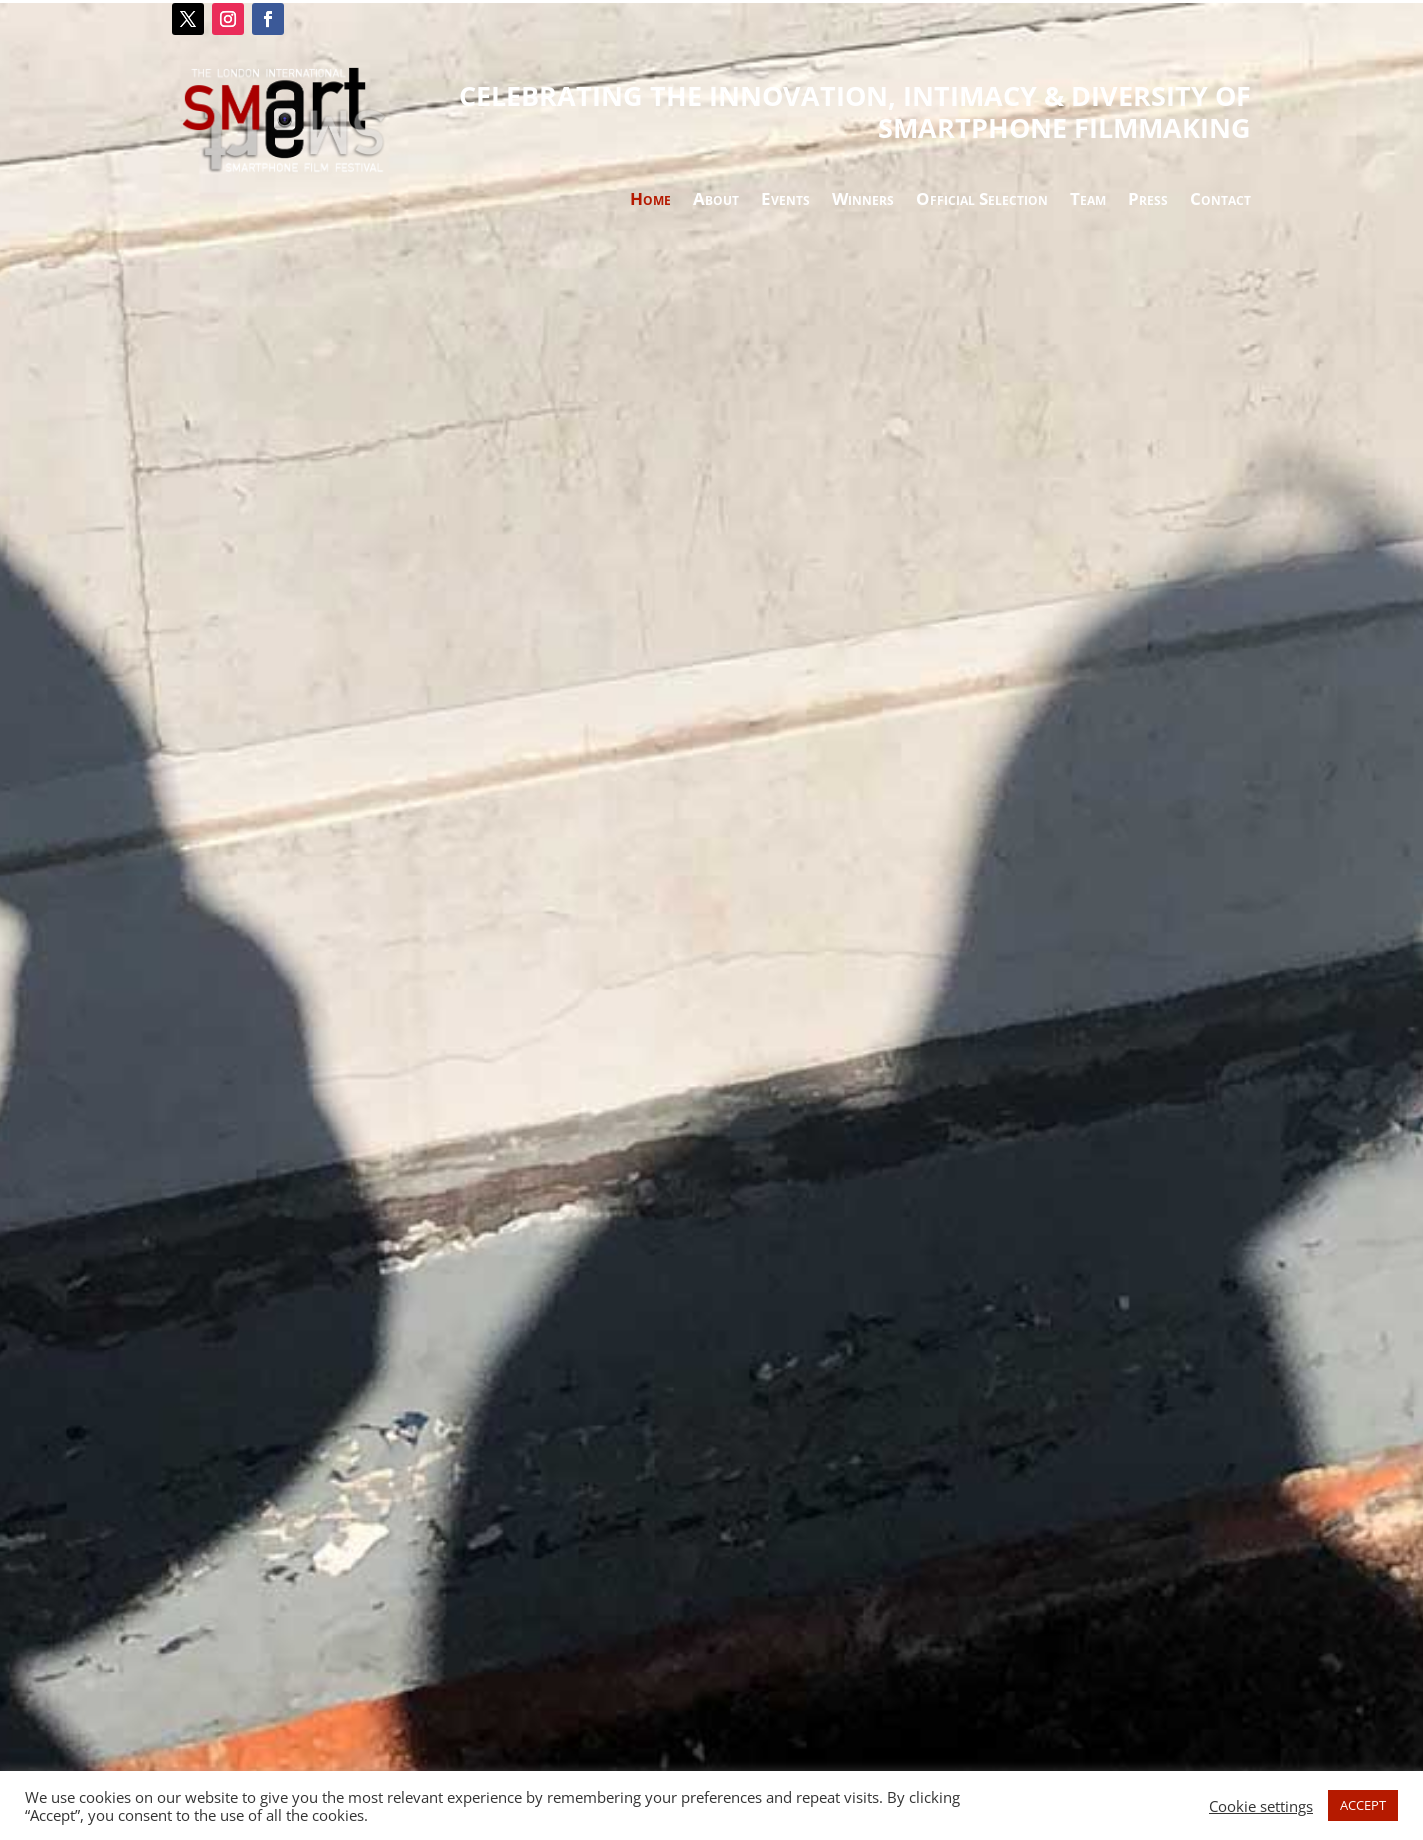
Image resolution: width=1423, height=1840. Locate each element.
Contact (1220, 201)
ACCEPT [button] (1363, 1805)
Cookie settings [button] (1261, 1806)
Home (650, 201)
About (716, 201)
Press (1148, 201)
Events (785, 201)
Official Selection (982, 201)
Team (1088, 201)
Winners (863, 201)
